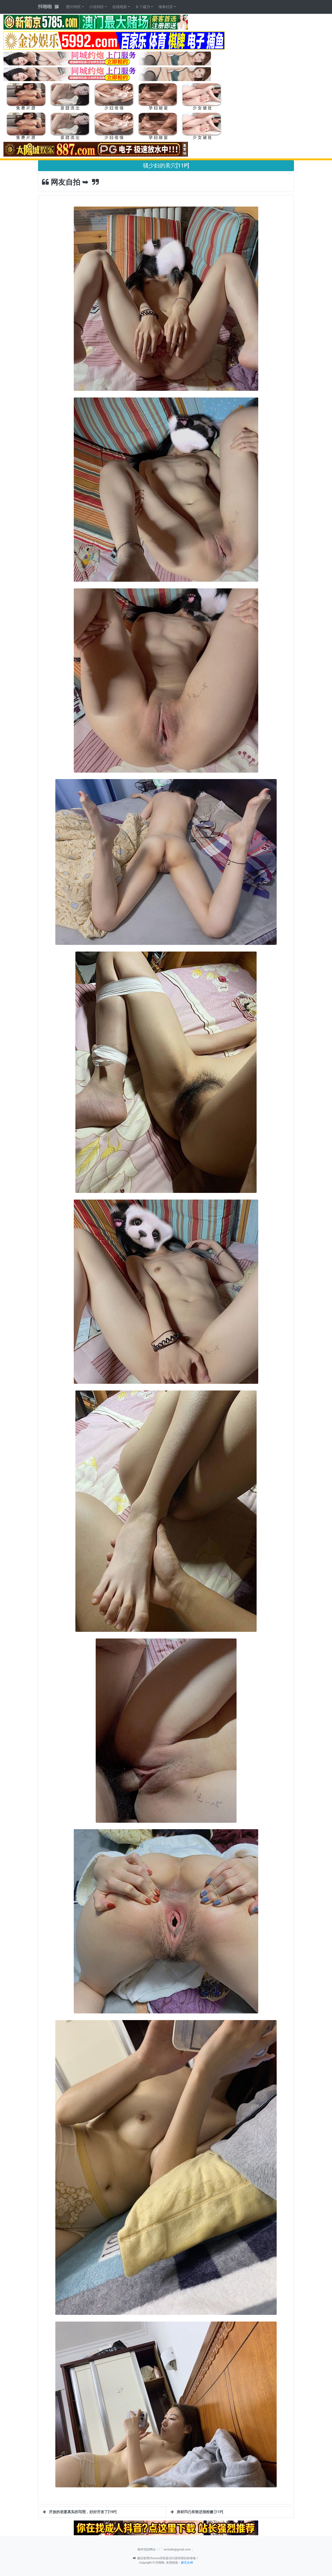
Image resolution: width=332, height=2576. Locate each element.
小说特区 (96, 7)
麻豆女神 (187, 2562)
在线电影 (119, 7)
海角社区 (165, 7)
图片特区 (73, 7)
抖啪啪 (45, 6)
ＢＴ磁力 (142, 7)
